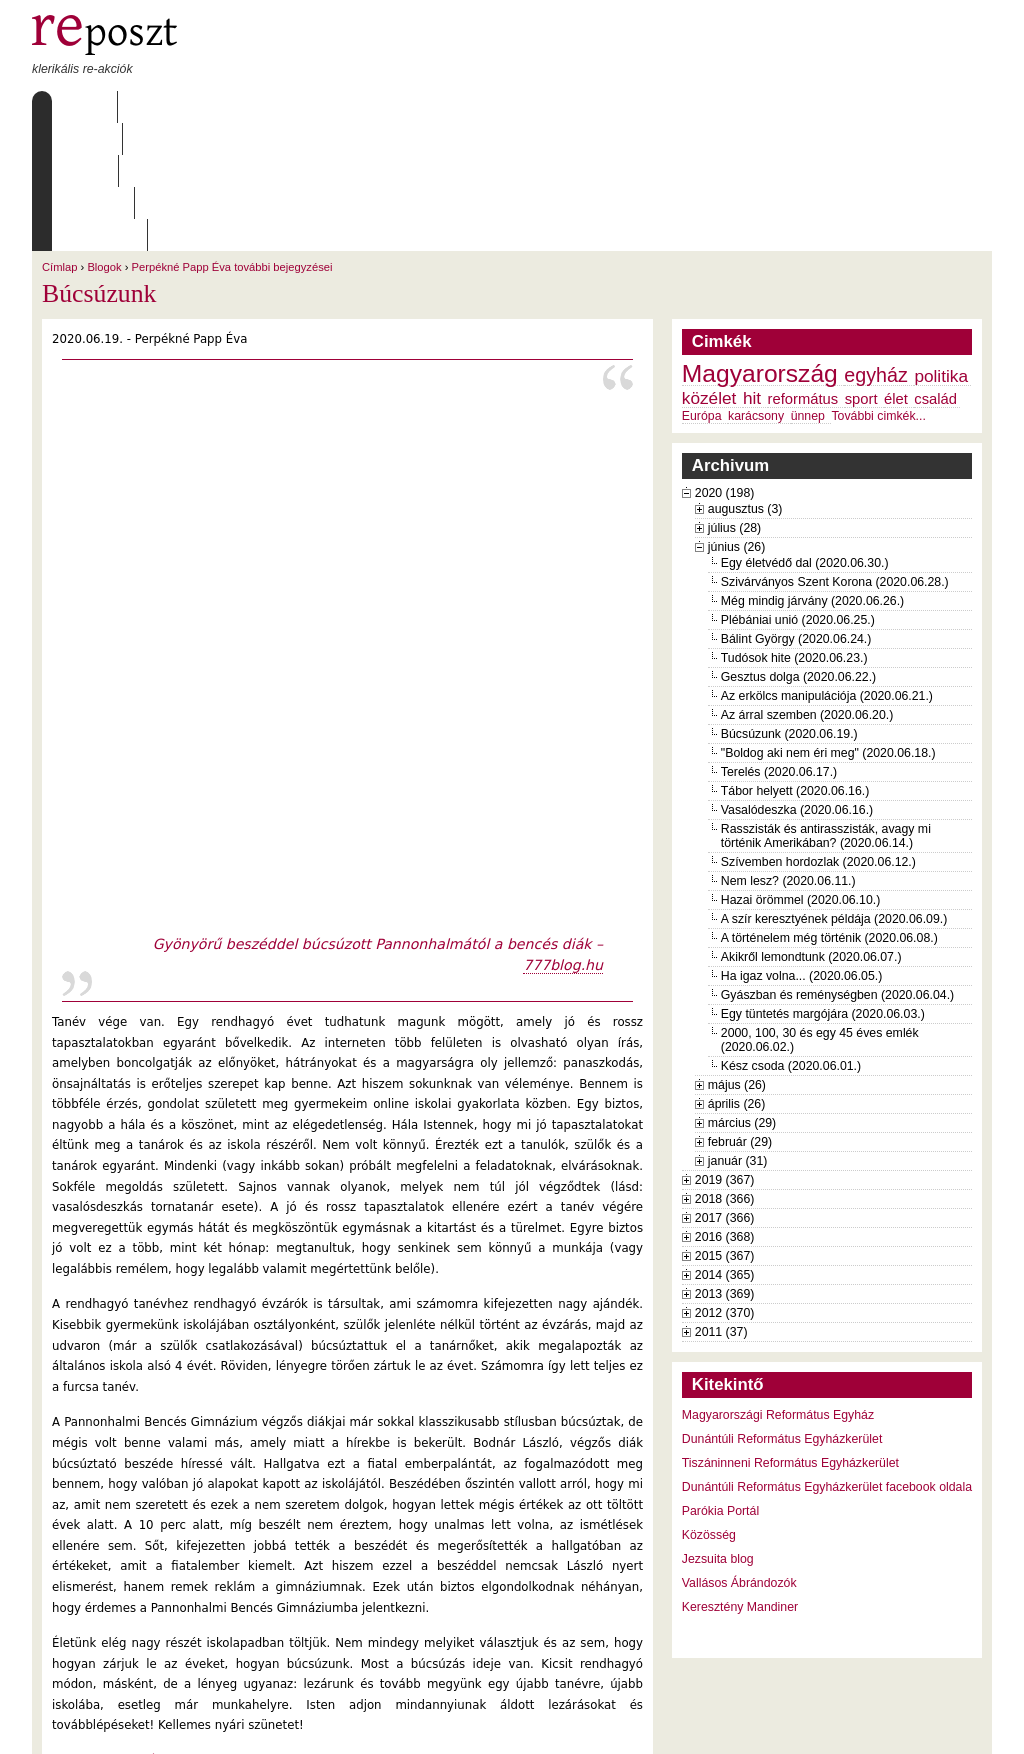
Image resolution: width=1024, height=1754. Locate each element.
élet (896, 271)
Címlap (79, 107)
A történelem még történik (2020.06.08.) (829, 810)
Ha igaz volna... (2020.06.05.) (802, 848)
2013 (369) (725, 1166)
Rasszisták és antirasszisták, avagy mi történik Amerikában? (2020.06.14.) (826, 708)
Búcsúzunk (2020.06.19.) (789, 606)
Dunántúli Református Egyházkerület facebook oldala (827, 1359)
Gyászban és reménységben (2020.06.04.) (837, 867)
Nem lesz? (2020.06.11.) (788, 753)
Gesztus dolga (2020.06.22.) (798, 549)
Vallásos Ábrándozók (739, 1455)
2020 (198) (725, 365)
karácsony (756, 288)
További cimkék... (878, 288)
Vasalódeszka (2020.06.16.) (797, 682)
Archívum (321, 107)
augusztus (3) (745, 381)
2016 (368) (725, 1109)
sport (861, 271)
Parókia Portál (720, 1383)
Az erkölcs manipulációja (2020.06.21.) (827, 568)
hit (752, 270)
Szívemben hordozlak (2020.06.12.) (818, 734)
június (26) (737, 419)
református (803, 271)
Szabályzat (421, 107)
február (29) (740, 1014)
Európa (702, 288)
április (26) (736, 976)
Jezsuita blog (718, 1431)
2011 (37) (721, 1204)
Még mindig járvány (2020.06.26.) (812, 473)
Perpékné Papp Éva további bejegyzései (232, 139)
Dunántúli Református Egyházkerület (782, 1311)
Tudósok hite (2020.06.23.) (794, 530)
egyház (876, 247)
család (935, 271)
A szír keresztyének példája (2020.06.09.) (834, 791)
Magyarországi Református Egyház (778, 1287)
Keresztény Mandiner (740, 1479)
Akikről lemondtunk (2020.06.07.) (811, 829)
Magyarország (760, 245)
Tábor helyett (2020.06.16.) (795, 663)
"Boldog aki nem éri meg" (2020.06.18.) (828, 625)
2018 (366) (725, 1071)
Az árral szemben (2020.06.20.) (807, 587)
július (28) (734, 400)
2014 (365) (725, 1147)
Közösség (709, 1407)
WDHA (955, 1726)
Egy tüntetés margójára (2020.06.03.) (823, 886)
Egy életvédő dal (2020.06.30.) (805, 435)
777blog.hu (563, 837)
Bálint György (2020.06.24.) (796, 511)
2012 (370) (725, 1185)
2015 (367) (725, 1128)
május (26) (737, 957)
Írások (237, 107)
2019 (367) (725, 1052)
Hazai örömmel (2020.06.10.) (800, 772)
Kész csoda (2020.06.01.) (791, 938)
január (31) (738, 1033)
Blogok (104, 139)
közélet (709, 270)
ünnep (808, 288)
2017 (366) (725, 1090)
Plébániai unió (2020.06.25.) (798, 492)
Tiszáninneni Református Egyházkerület (790, 1335)
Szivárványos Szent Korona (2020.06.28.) (835, 454)
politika (941, 248)
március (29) (742, 995)
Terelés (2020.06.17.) (779, 644)
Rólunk (158, 107)
